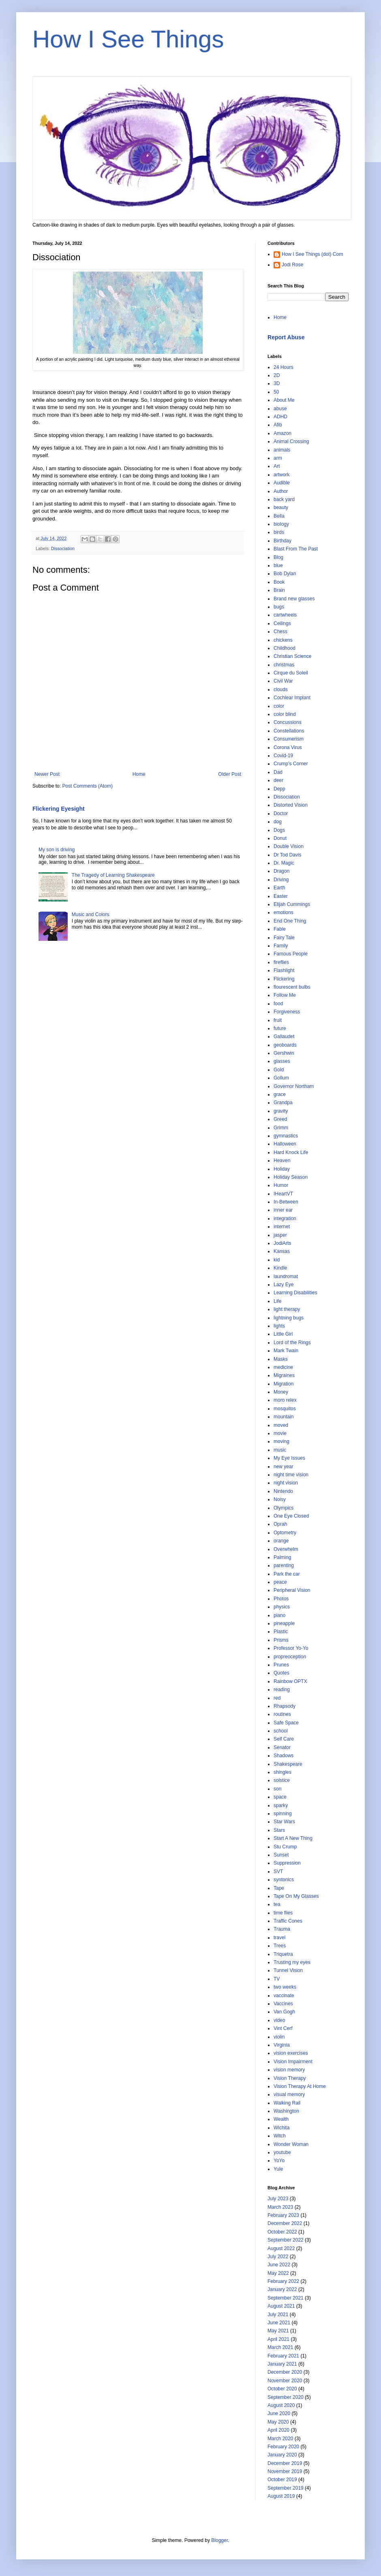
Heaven (282, 1160)
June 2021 (279, 2322)
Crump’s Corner (291, 764)
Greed (280, 1119)
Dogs (279, 830)
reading (282, 1689)
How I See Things (128, 39)
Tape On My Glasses (296, 1896)
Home (139, 774)
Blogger (219, 2540)
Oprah (280, 1524)
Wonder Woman (291, 2144)
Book (279, 582)
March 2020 (280, 2438)
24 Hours (283, 367)
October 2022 (282, 2232)
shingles (282, 1772)
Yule (278, 2169)
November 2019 (285, 2471)
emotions (283, 912)
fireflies (281, 962)
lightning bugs (289, 1318)
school (281, 1731)
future (280, 1028)
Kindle (280, 1268)
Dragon (281, 871)
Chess (280, 631)
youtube (282, 2152)
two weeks (285, 1987)
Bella (279, 516)
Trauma (282, 1929)
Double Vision (289, 846)
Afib (278, 425)
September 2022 (286, 2240)
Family (281, 946)
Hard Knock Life (291, 1152)
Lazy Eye (283, 1284)
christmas (284, 665)
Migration (283, 1384)
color (279, 706)
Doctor (281, 813)
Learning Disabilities (295, 1292)
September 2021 (286, 2298)
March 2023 (280, 2207)
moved (281, 1425)
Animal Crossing (291, 441)
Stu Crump (285, 1847)
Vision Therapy (290, 2078)
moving (281, 1441)
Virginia (282, 2045)
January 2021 (282, 2364)
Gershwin (284, 1053)
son (277, 1789)
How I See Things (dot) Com (312, 254)
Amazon (282, 433)
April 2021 (278, 2339)
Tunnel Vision (288, 1970)
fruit (278, 1020)
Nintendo (283, 1491)
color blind (285, 714)
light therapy (287, 1309)
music (280, 1450)
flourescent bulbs (292, 987)
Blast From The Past (296, 549)
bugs (279, 607)
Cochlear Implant (292, 697)
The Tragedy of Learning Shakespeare (113, 875)
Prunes (281, 1665)
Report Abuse (286, 337)
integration (285, 1218)
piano (279, 1615)
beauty (281, 507)
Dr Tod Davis (287, 855)
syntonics (284, 1879)
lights (279, 1326)
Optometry (285, 1532)
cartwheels (285, 615)
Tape (279, 1888)
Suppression (287, 1863)
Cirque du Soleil (291, 673)
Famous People (291, 954)
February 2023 (283, 2215)
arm (278, 458)
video (279, 2020)
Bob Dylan (285, 573)
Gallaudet (284, 1036)
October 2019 (282, 2479)
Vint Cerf (283, 2028)
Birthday (282, 541)
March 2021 (280, 2347)
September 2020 (286, 2397)
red (277, 1698)
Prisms (281, 1640)
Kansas (282, 1251)
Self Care (284, 1739)
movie (280, 1433)
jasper (280, 1235)
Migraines (284, 1375)
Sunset (281, 1855)
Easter (281, 896)
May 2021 (278, 2331)
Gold (279, 1070)
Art (277, 466)
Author (281, 491)
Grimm (281, 1128)
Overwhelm (286, 1549)
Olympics (283, 1508)
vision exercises (291, 2053)
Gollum (281, 1078)
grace (280, 1094)
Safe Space (286, 1723)
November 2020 (285, 2380)
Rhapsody (284, 1706)
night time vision (291, 1475)
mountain (283, 1417)
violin (279, 2037)
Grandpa (283, 1102)
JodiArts (282, 1243)
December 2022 (285, 2223)
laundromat (286, 1276)
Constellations (289, 731)
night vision (286, 1483)
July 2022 (278, 2256)
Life (277, 1301)
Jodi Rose (292, 265)
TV (277, 1979)
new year (283, 1466)
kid (277, 1260)
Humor (281, 1185)
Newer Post (47, 774)
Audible (282, 483)
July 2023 (278, 2198)
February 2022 (283, 2281)
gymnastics (286, 1136)
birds (279, 532)
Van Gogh (284, 2012)
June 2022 (279, 2265)
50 (276, 392)
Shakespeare (288, 1764)
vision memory (289, 2070)
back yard (284, 499)
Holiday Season (291, 1177)
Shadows (283, 1755)
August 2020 (281, 2405)
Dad (278, 772)
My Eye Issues (289, 1458)
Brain (279, 590)
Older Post (229, 774)
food (278, 1003)
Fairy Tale (284, 937)
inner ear (283, 1210)
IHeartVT (283, 1194)
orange (281, 1541)
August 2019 (281, 2496)
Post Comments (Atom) (87, 786)
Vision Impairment (293, 2061)
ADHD (280, 417)
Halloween (285, 1144)
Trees (280, 1946)
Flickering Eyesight (58, 808)
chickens (283, 640)
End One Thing (290, 921)
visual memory (289, 2094)
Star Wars (284, 1821)
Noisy (280, 1499)
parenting (284, 1565)
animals (282, 450)
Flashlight (284, 970)
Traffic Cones (288, 1921)
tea (277, 1904)
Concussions (288, 722)
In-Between (286, 1202)
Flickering (284, 979)
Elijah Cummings (292, 904)
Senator (282, 1747)
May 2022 (278, 2273)
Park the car (287, 1574)
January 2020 (282, 2455)
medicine (283, 1367)
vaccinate (284, 1995)
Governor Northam (294, 1086)
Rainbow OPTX (290, 1681)
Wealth (281, 2119)
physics (282, 1607)
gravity (281, 1111)
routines (282, 1714)
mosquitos (285, 1408)
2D (277, 375)
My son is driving (57, 849)
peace (280, 1582)
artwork (281, 475)
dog (278, 821)
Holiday (282, 1169)
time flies (283, 1913)
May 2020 (278, 2422)
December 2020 (285, 2372)
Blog (278, 557)
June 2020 (279, 2413)
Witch (280, 2136)
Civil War (283, 681)
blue (278, 565)
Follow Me (285, 995)
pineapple (284, 1623)
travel (279, 1937)
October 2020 (282, 2389)
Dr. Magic (284, 863)
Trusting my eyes (292, 1962)
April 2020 (278, 2430)
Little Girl (283, 1334)
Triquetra (283, 1954)
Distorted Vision (291, 805)
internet (282, 1226)
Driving (281, 879)
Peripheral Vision (292, 1590)
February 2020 (283, 2447)
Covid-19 (283, 755)
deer (278, 780)
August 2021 (281, 2306)
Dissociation (63, 548)
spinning (283, 1813)
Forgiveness (287, 1012)
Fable (280, 929)
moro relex (285, 1400)
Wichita (281, 2128)
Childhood (284, 648)
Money (281, 1392)
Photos (281, 1599)
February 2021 (283, 2356)
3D (277, 383)
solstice (282, 1780)
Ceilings (282, 623)
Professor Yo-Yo (291, 1648)
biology (281, 524)
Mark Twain (286, 1350)
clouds (281, 689)
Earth (279, 888)
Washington (286, 2111)
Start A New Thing (293, 1838)
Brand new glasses (294, 599)
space (280, 1797)
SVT (278, 1871)
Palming (282, 1557)
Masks (281, 1359)
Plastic (281, 1631)
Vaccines (283, 2003)
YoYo (279, 2160)
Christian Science (292, 656)
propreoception (290, 1657)
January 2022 (282, 2289)
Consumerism (289, 739)
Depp (279, 789)
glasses (282, 1061)
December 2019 (285, 2463)
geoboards (285, 1045)
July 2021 (278, 2314)
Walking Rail (287, 2103)
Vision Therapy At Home (300, 2086)
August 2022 (281, 2248)
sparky (281, 1805)
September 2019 (286, 2488)
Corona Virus (288, 747)
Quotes (281, 1673)
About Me (284, 400)
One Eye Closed (291, 1516)
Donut (280, 838)
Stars (279, 1830)
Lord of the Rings (292, 1342)
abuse (280, 408)
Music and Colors (90, 914)
